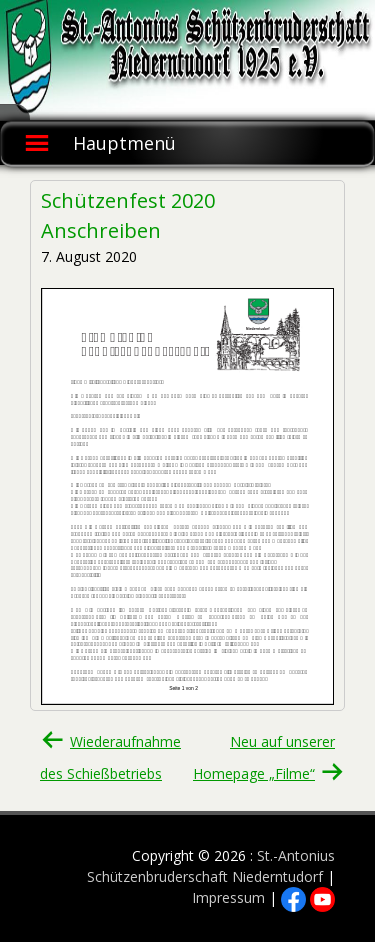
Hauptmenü (124, 143)
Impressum (228, 897)
